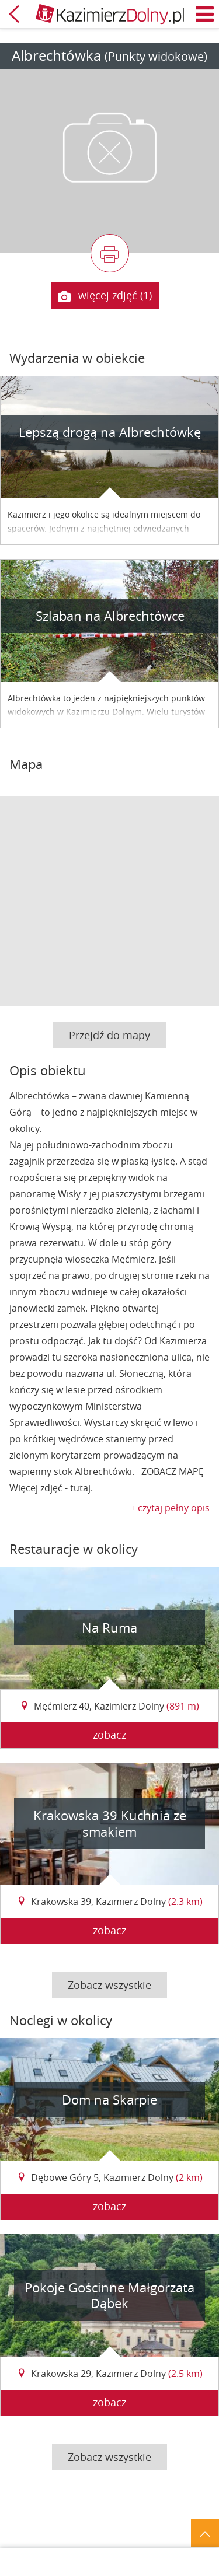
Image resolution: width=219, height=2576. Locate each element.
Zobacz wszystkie (109, 1985)
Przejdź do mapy (109, 1035)
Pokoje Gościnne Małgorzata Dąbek (109, 2295)
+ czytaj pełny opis (170, 1507)
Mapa (26, 764)
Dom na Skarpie (109, 2099)
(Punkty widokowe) (156, 56)
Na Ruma (109, 1627)
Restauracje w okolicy (73, 1548)
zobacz (109, 1735)
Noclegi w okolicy (60, 2020)
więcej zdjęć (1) (104, 295)
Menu (205, 14)
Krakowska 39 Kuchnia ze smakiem (109, 1823)
